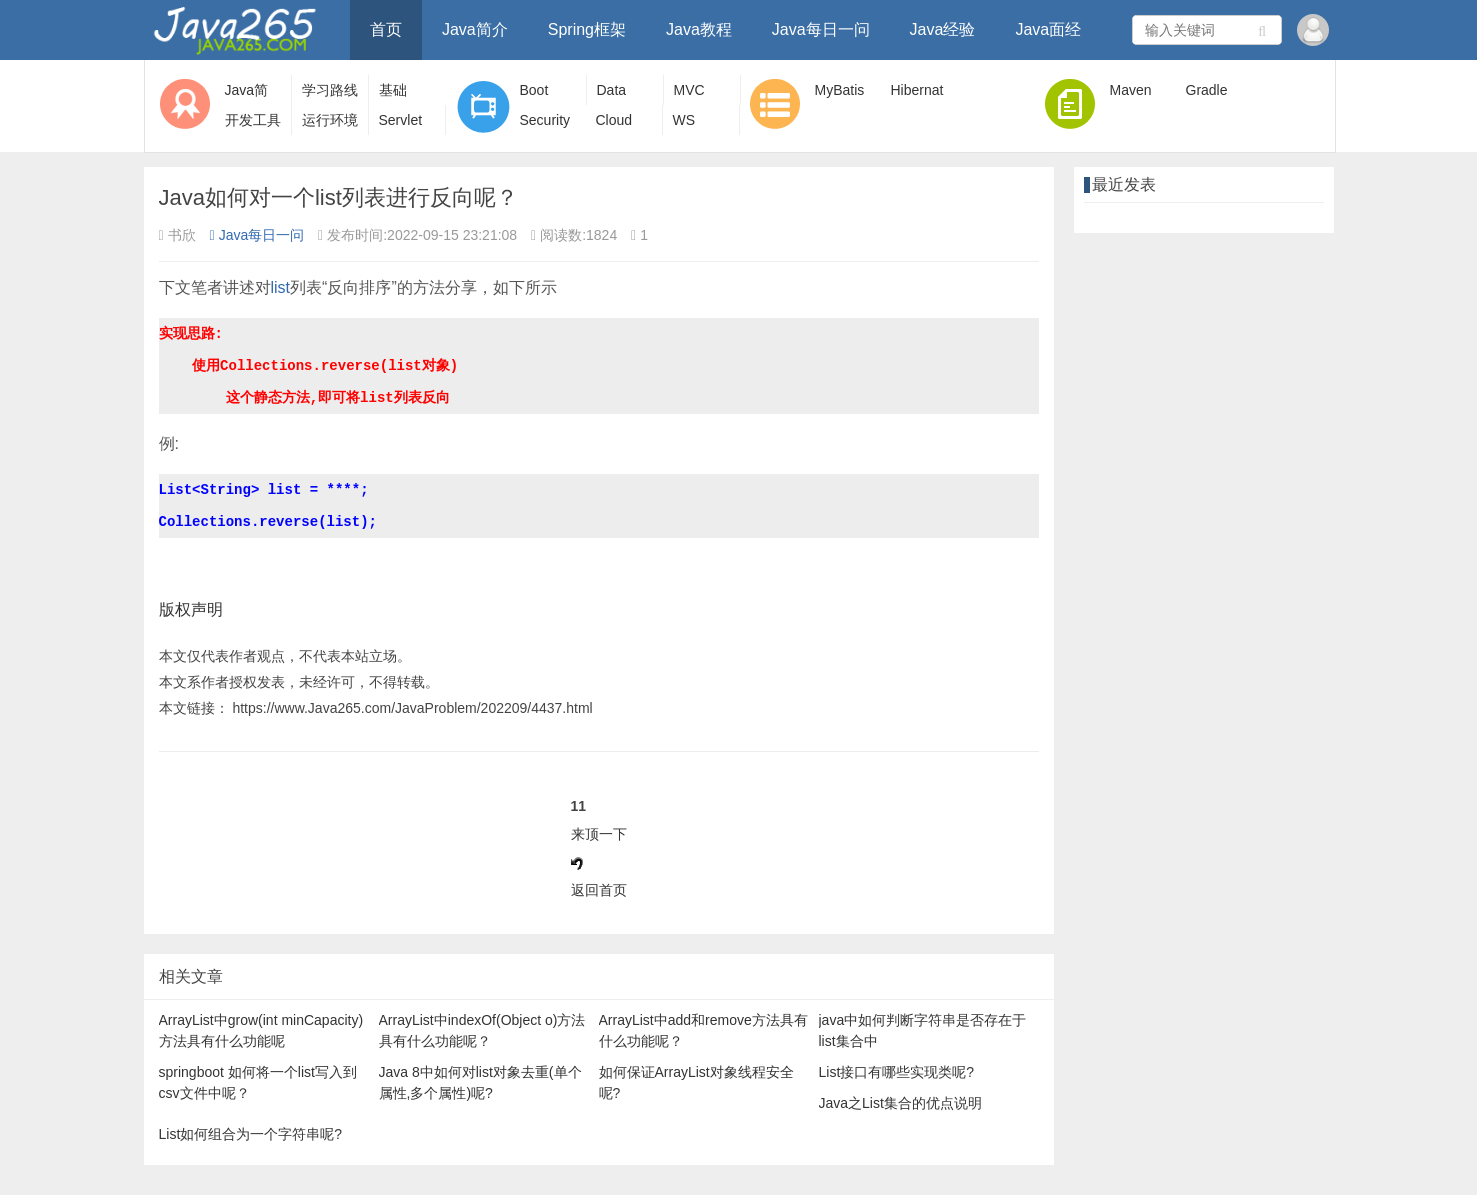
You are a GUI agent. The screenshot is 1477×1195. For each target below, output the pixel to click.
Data (612, 90)
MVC (689, 90)
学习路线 (330, 90)
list (281, 287)
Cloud (614, 120)
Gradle (1207, 90)
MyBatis (840, 90)
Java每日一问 (821, 29)
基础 (393, 90)
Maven (1131, 90)
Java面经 (1048, 29)
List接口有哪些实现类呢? (897, 1072)
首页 (386, 29)
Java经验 (943, 29)
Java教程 (699, 29)
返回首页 (599, 890)
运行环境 (330, 120)
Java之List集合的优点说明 (900, 1103)
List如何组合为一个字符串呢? (251, 1134)
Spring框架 (587, 29)
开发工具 (253, 120)
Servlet (401, 120)
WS (684, 120)
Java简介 (475, 29)
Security (545, 120)
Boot (534, 90)
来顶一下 (599, 834)
